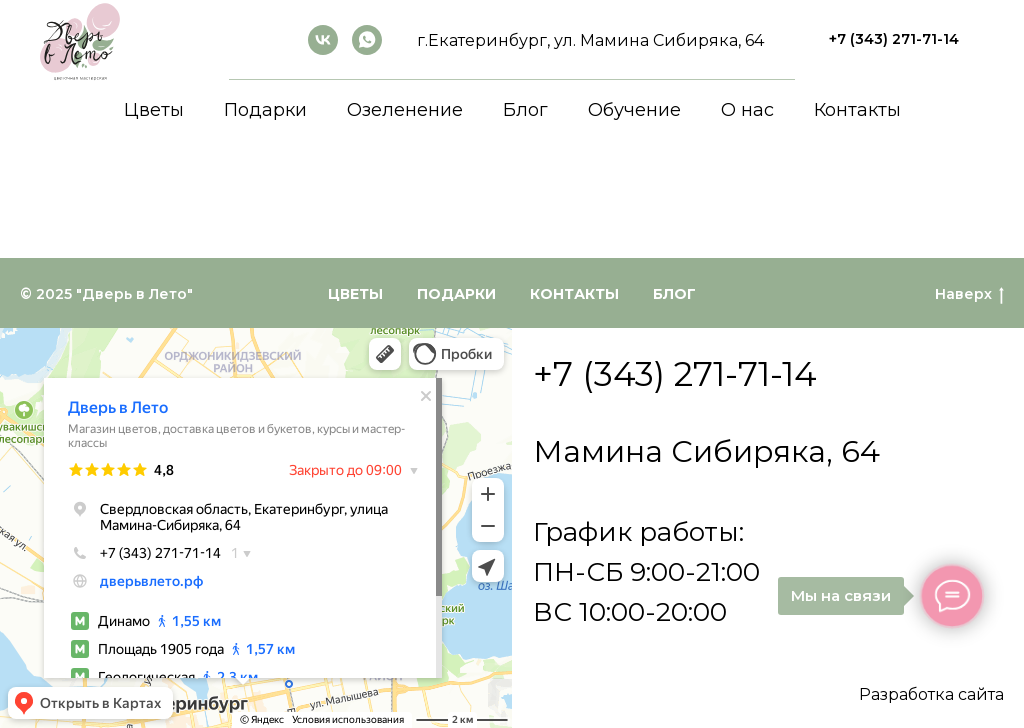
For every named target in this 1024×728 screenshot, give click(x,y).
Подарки (265, 110)
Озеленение (405, 110)
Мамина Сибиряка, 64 (706, 451)
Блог (525, 110)
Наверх (969, 294)
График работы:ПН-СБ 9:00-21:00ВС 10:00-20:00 (646, 572)
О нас (747, 110)
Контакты (857, 110)
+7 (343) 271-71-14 (675, 374)
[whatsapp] (367, 40)
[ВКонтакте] (323, 40)
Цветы (154, 110)
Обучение (634, 110)
